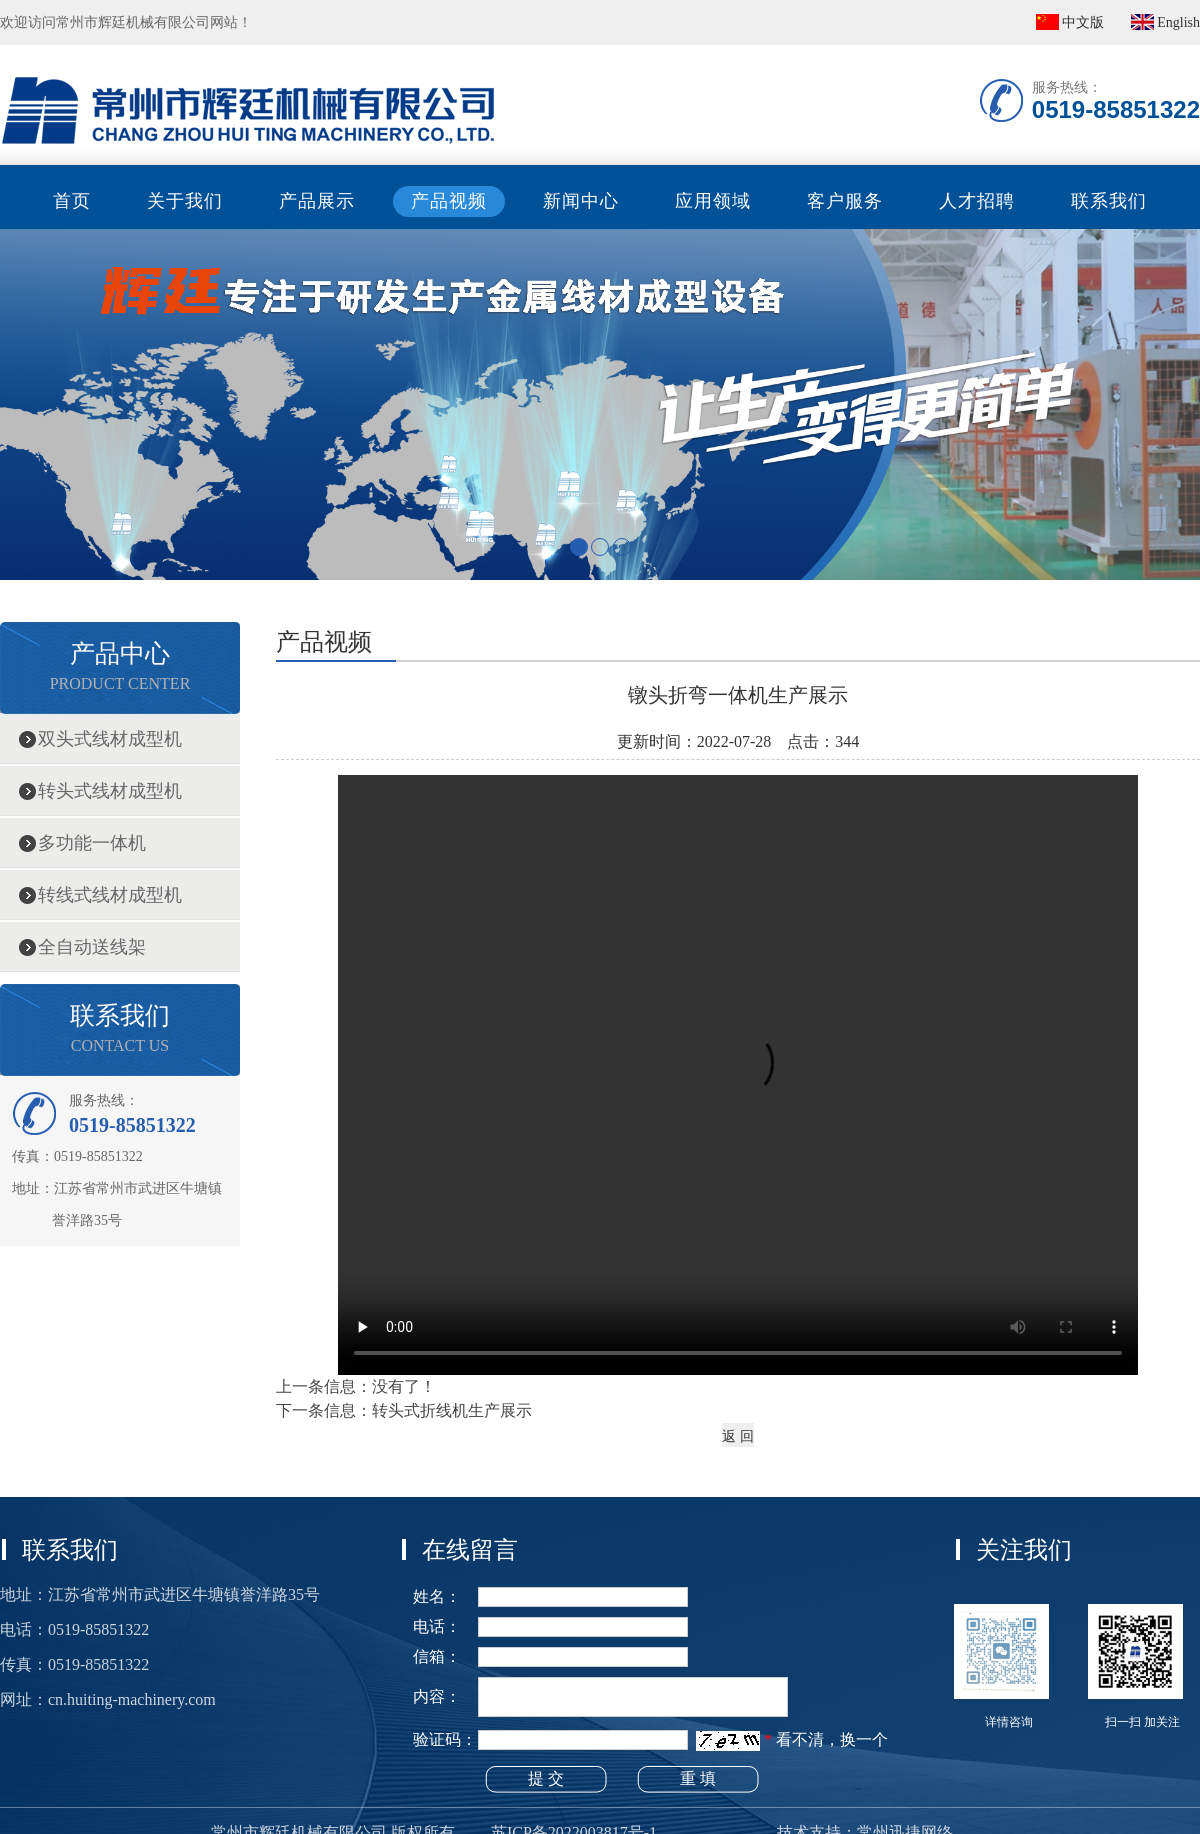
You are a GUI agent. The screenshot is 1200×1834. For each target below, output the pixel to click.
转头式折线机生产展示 (452, 1410)
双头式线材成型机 (110, 739)
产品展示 (317, 201)
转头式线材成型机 (110, 791)
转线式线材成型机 (110, 895)
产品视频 (449, 201)
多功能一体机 (92, 843)
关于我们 (185, 201)
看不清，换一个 (832, 1739)
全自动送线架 (92, 947)
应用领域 (713, 201)
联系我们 (1109, 201)
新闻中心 (581, 201)
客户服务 (845, 201)
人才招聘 (977, 201)
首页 (72, 201)
